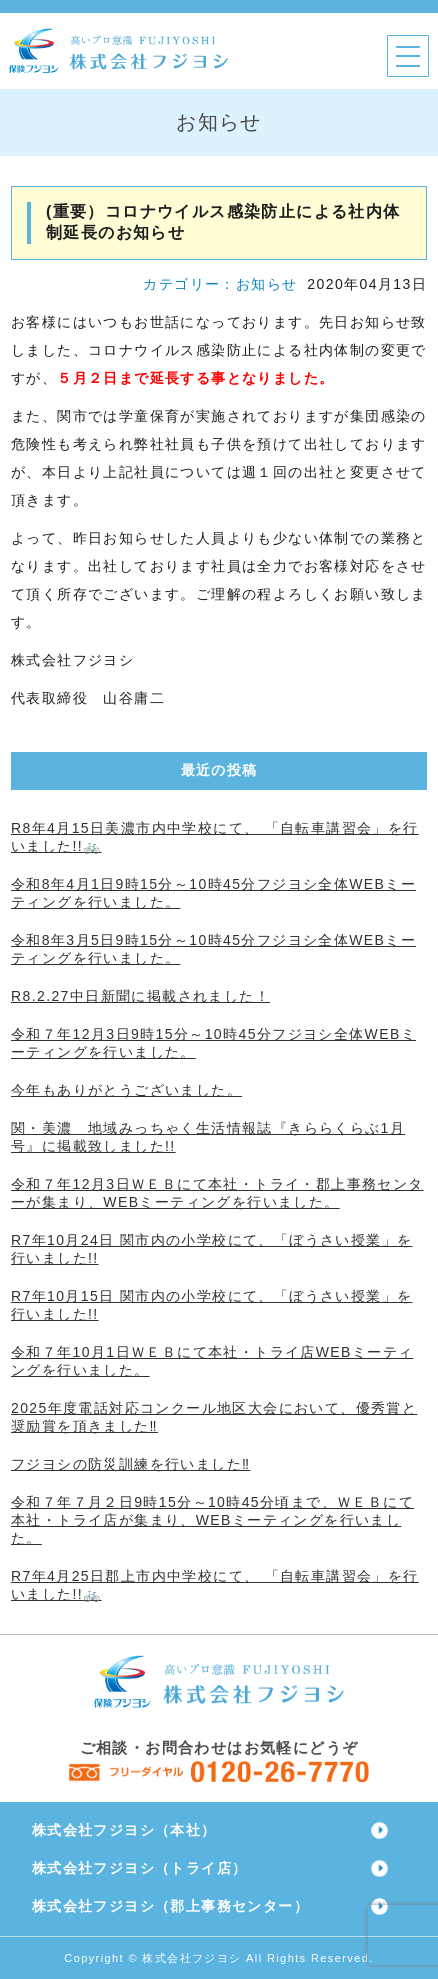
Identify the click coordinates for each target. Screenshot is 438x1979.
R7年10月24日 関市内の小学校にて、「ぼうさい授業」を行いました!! (212, 1249)
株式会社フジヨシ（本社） (124, 1830)
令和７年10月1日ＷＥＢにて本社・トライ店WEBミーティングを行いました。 (212, 1361)
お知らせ (267, 284)
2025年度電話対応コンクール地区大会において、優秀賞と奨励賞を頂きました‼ (214, 1417)
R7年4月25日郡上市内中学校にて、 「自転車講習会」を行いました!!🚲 (215, 1585)
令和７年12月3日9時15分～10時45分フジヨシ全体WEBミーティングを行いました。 (213, 1043)
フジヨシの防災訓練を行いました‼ (130, 1464)
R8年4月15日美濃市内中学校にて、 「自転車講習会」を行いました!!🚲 (215, 837)
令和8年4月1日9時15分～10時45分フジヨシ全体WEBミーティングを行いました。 (213, 893)
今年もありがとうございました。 (126, 1090)
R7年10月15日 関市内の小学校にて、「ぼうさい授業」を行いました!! (212, 1305)
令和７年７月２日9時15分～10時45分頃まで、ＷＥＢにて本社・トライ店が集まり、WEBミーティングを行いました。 (212, 1520)
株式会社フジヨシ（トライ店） (140, 1868)
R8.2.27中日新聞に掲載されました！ (140, 996)
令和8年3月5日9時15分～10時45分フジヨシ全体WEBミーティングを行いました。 (213, 949)
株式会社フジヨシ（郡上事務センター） (170, 1906)
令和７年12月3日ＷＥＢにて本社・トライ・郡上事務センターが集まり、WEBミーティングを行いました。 (217, 1193)
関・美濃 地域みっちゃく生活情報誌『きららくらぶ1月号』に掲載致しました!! (208, 1137)
